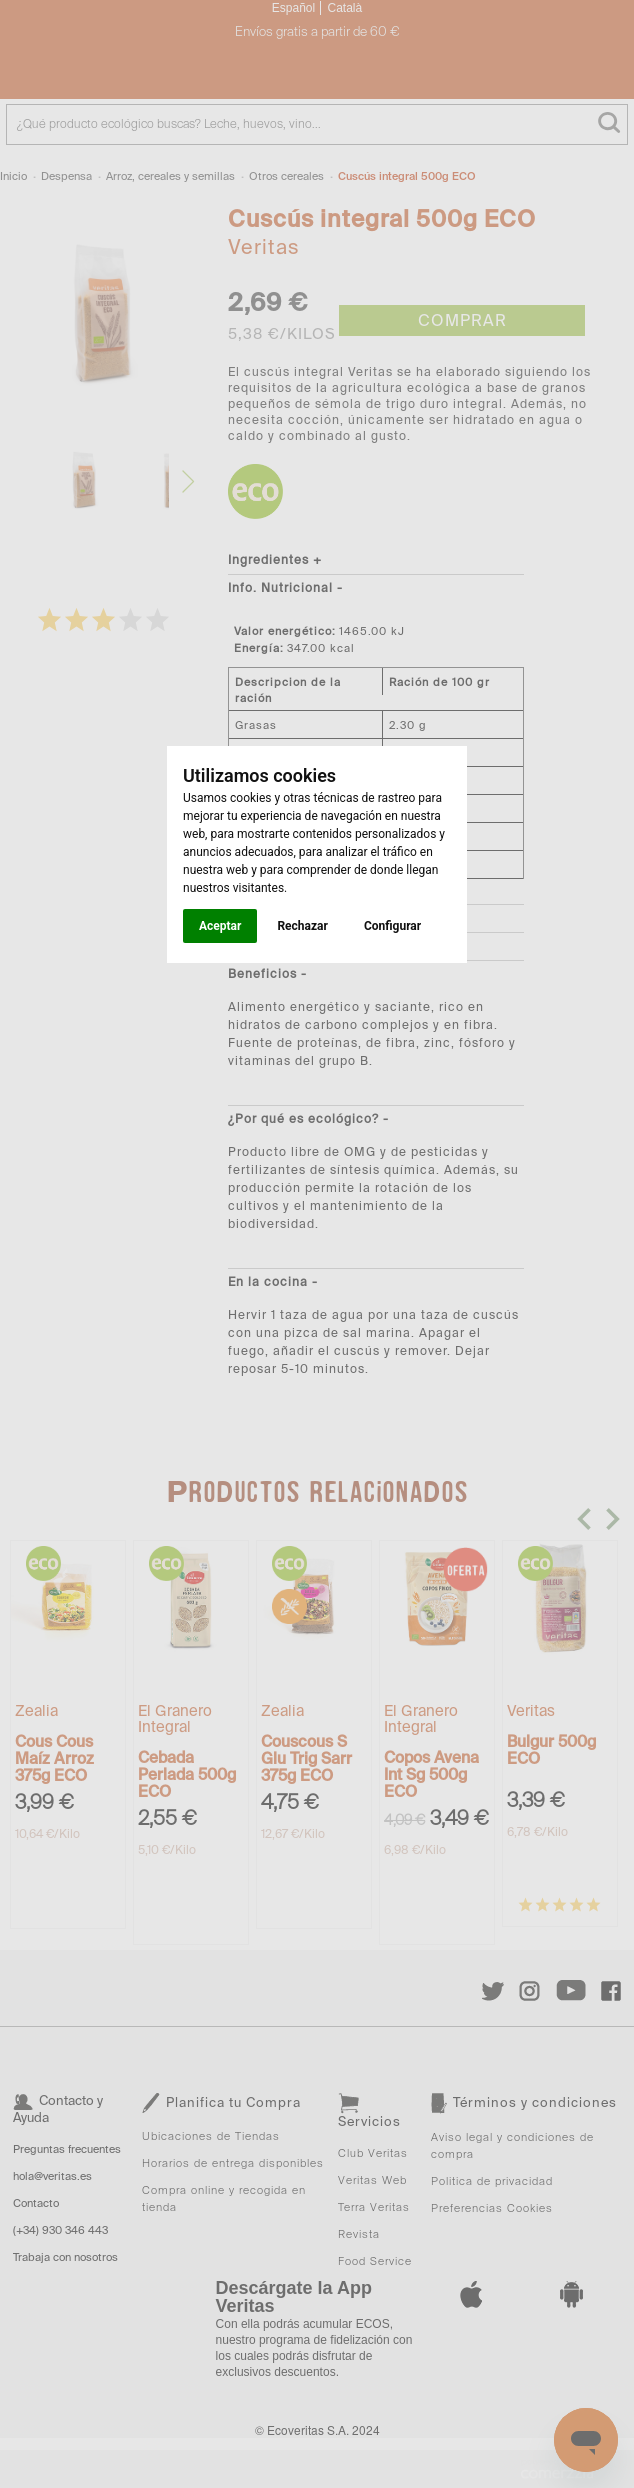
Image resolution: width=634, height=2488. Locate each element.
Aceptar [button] (220, 926)
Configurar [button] (392, 926)
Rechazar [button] (302, 926)
